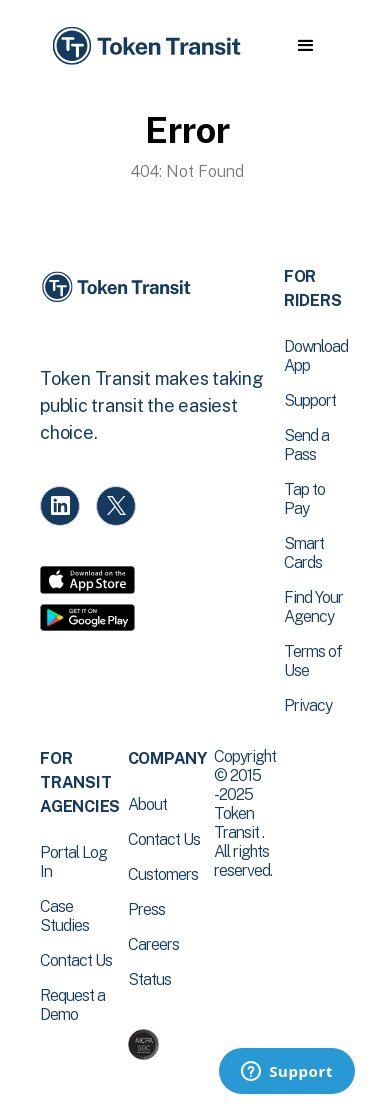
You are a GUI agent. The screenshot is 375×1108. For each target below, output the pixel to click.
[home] (145, 46)
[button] (305, 46)
